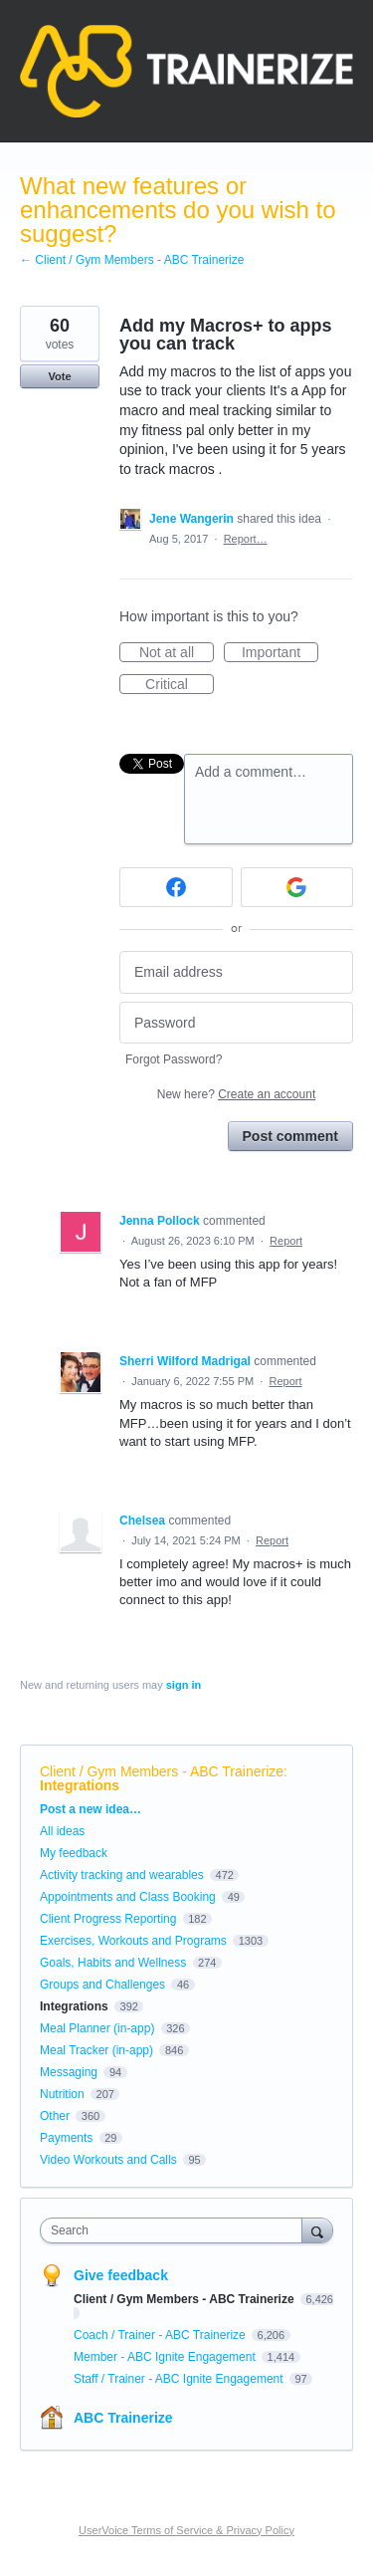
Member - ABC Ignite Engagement (166, 2357)
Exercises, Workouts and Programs (135, 1941)
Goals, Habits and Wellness (113, 1963)
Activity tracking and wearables (122, 1875)
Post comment (290, 1136)
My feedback (73, 1853)
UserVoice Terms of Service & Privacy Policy (186, 2530)
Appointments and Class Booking (128, 1897)
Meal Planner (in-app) (97, 2028)
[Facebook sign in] (176, 887)
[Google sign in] (297, 887)
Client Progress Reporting (108, 1919)
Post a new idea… (90, 1809)
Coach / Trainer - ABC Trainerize (161, 2335)
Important (280, 653)
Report (286, 1241)
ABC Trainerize (123, 2418)
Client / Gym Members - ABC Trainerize (161, 1771)
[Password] (236, 1023)
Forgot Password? (173, 1059)
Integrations (79, 1785)
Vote (59, 376)
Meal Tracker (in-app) (96, 2050)
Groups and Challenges (102, 1984)
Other (55, 2116)
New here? (236, 1094)
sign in (183, 1685)
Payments (66, 2138)
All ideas (62, 1831)
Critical (179, 685)
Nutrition (62, 2094)
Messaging (68, 2072)
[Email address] (236, 972)
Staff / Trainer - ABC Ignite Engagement (180, 2379)
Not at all (176, 653)
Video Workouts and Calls (108, 2160)
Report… (246, 539)
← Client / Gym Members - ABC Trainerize (132, 260)
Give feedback (121, 2275)
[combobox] (175, 2230)
